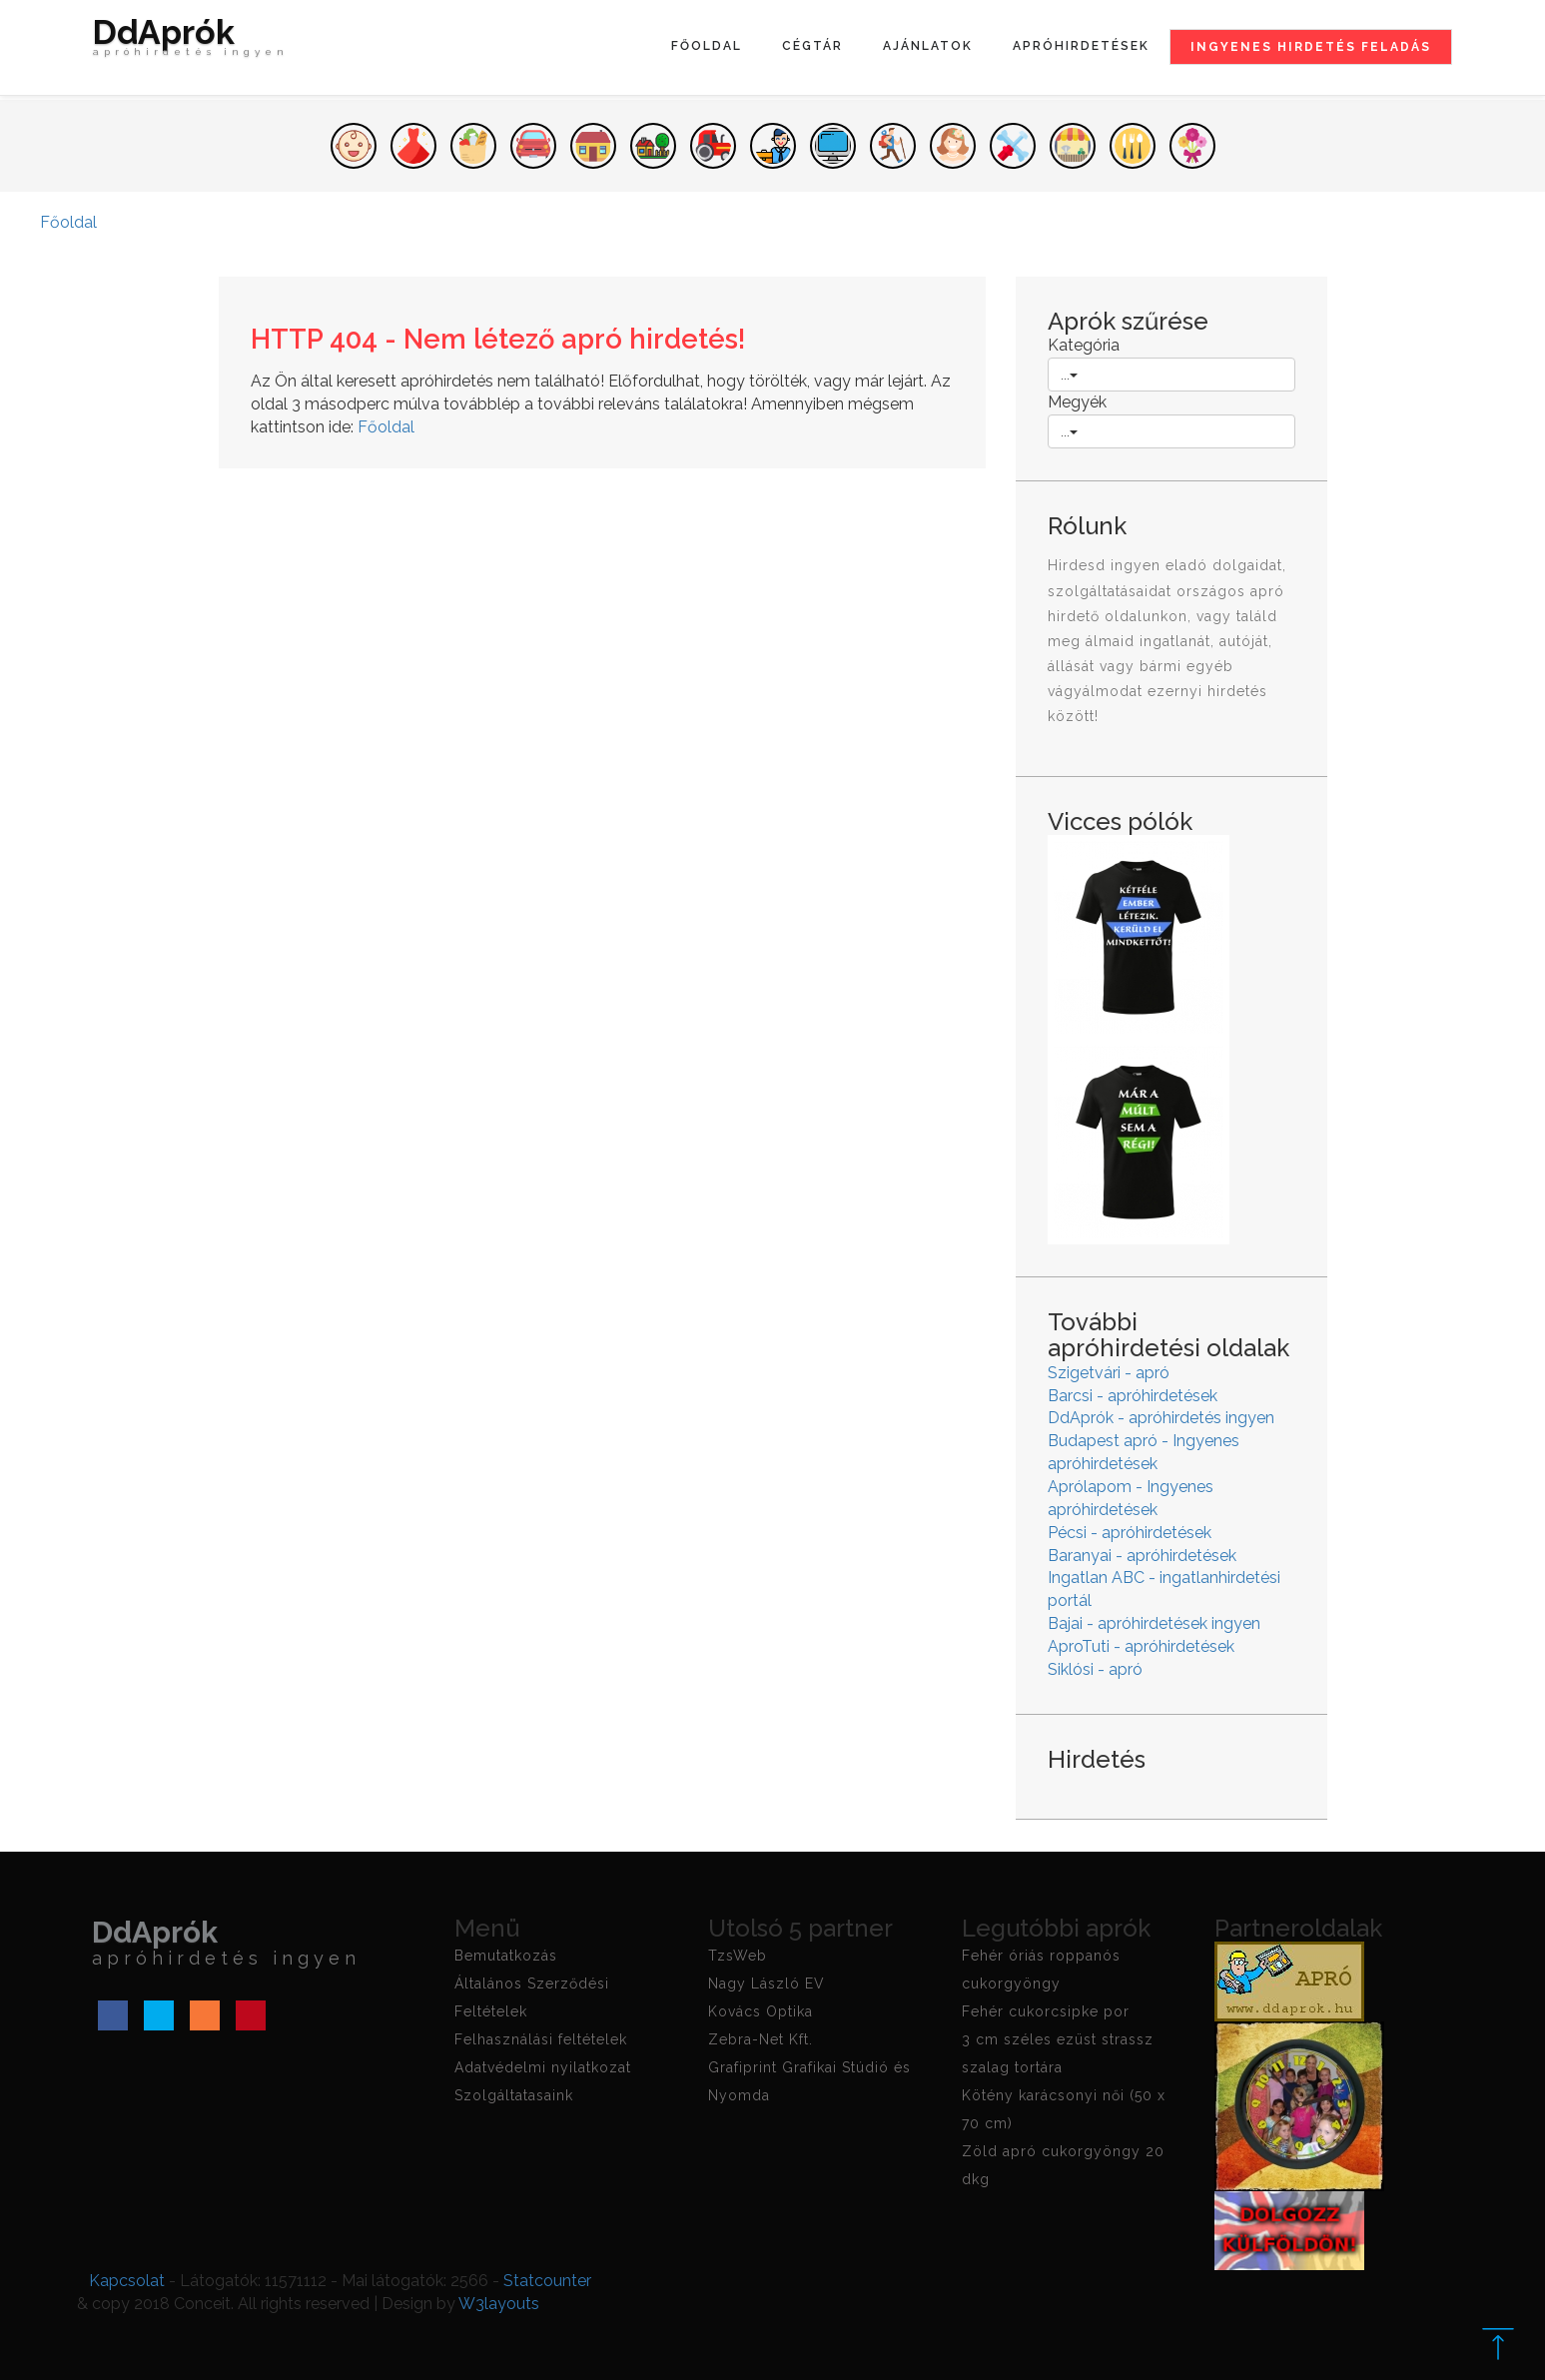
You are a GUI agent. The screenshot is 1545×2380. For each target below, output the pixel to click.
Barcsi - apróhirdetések (1132, 1395)
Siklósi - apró (1095, 1669)
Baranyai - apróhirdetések (1142, 1555)
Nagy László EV (766, 1983)
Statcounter (547, 2280)
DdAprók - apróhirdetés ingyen (1161, 1417)
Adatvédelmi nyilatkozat (542, 2067)
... (1069, 375)
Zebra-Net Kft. (760, 2039)
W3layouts (498, 2303)
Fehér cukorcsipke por (1046, 2011)
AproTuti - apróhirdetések (1141, 1646)
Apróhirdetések (1081, 46)
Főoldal (706, 46)
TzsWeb (737, 1956)
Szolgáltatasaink (513, 2095)
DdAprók (191, 42)
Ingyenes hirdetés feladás (1310, 47)
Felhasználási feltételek (540, 2039)
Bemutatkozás (505, 1956)
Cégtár (812, 46)
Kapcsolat (127, 2280)
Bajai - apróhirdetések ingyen (1154, 1623)
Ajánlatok (928, 46)
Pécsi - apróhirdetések (1129, 1532)
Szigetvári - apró (1108, 1372)
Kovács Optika (760, 2011)
